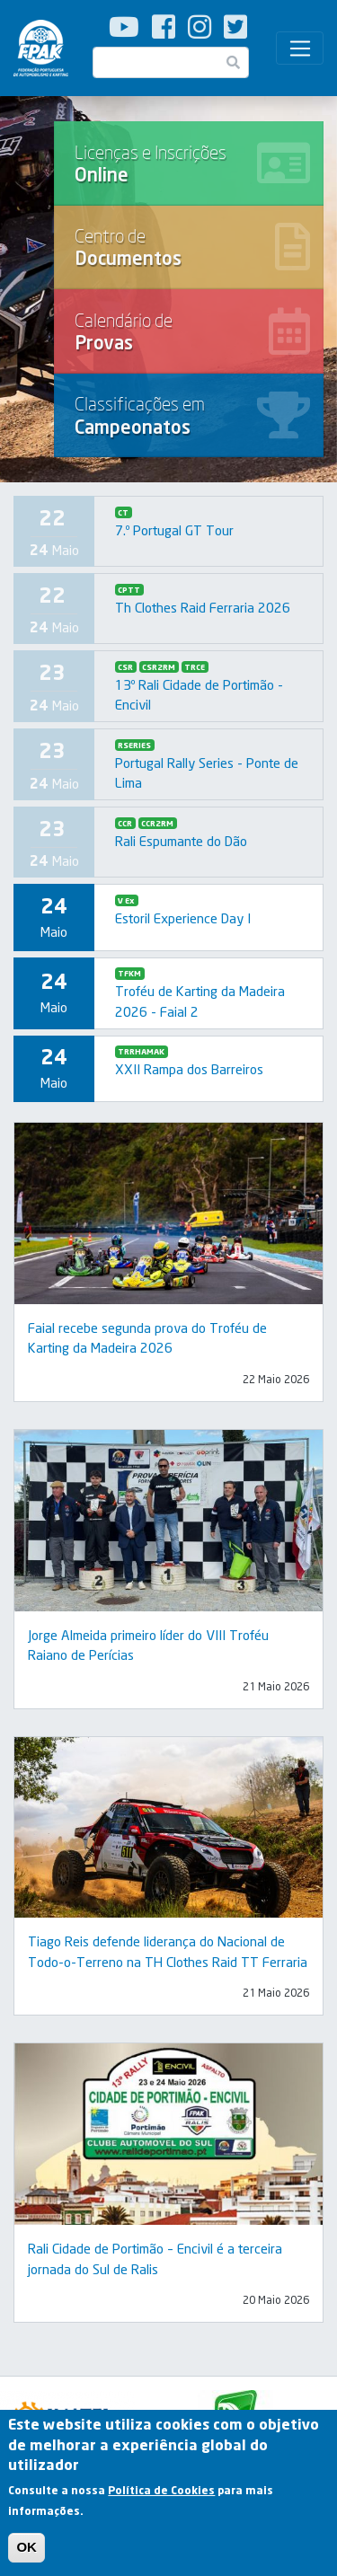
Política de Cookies (161, 2497)
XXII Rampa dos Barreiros (189, 1069)
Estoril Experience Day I (183, 918)
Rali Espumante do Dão (181, 841)
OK (26, 2554)
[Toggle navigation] (300, 48)
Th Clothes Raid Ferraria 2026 (202, 607)
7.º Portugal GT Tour (174, 530)
